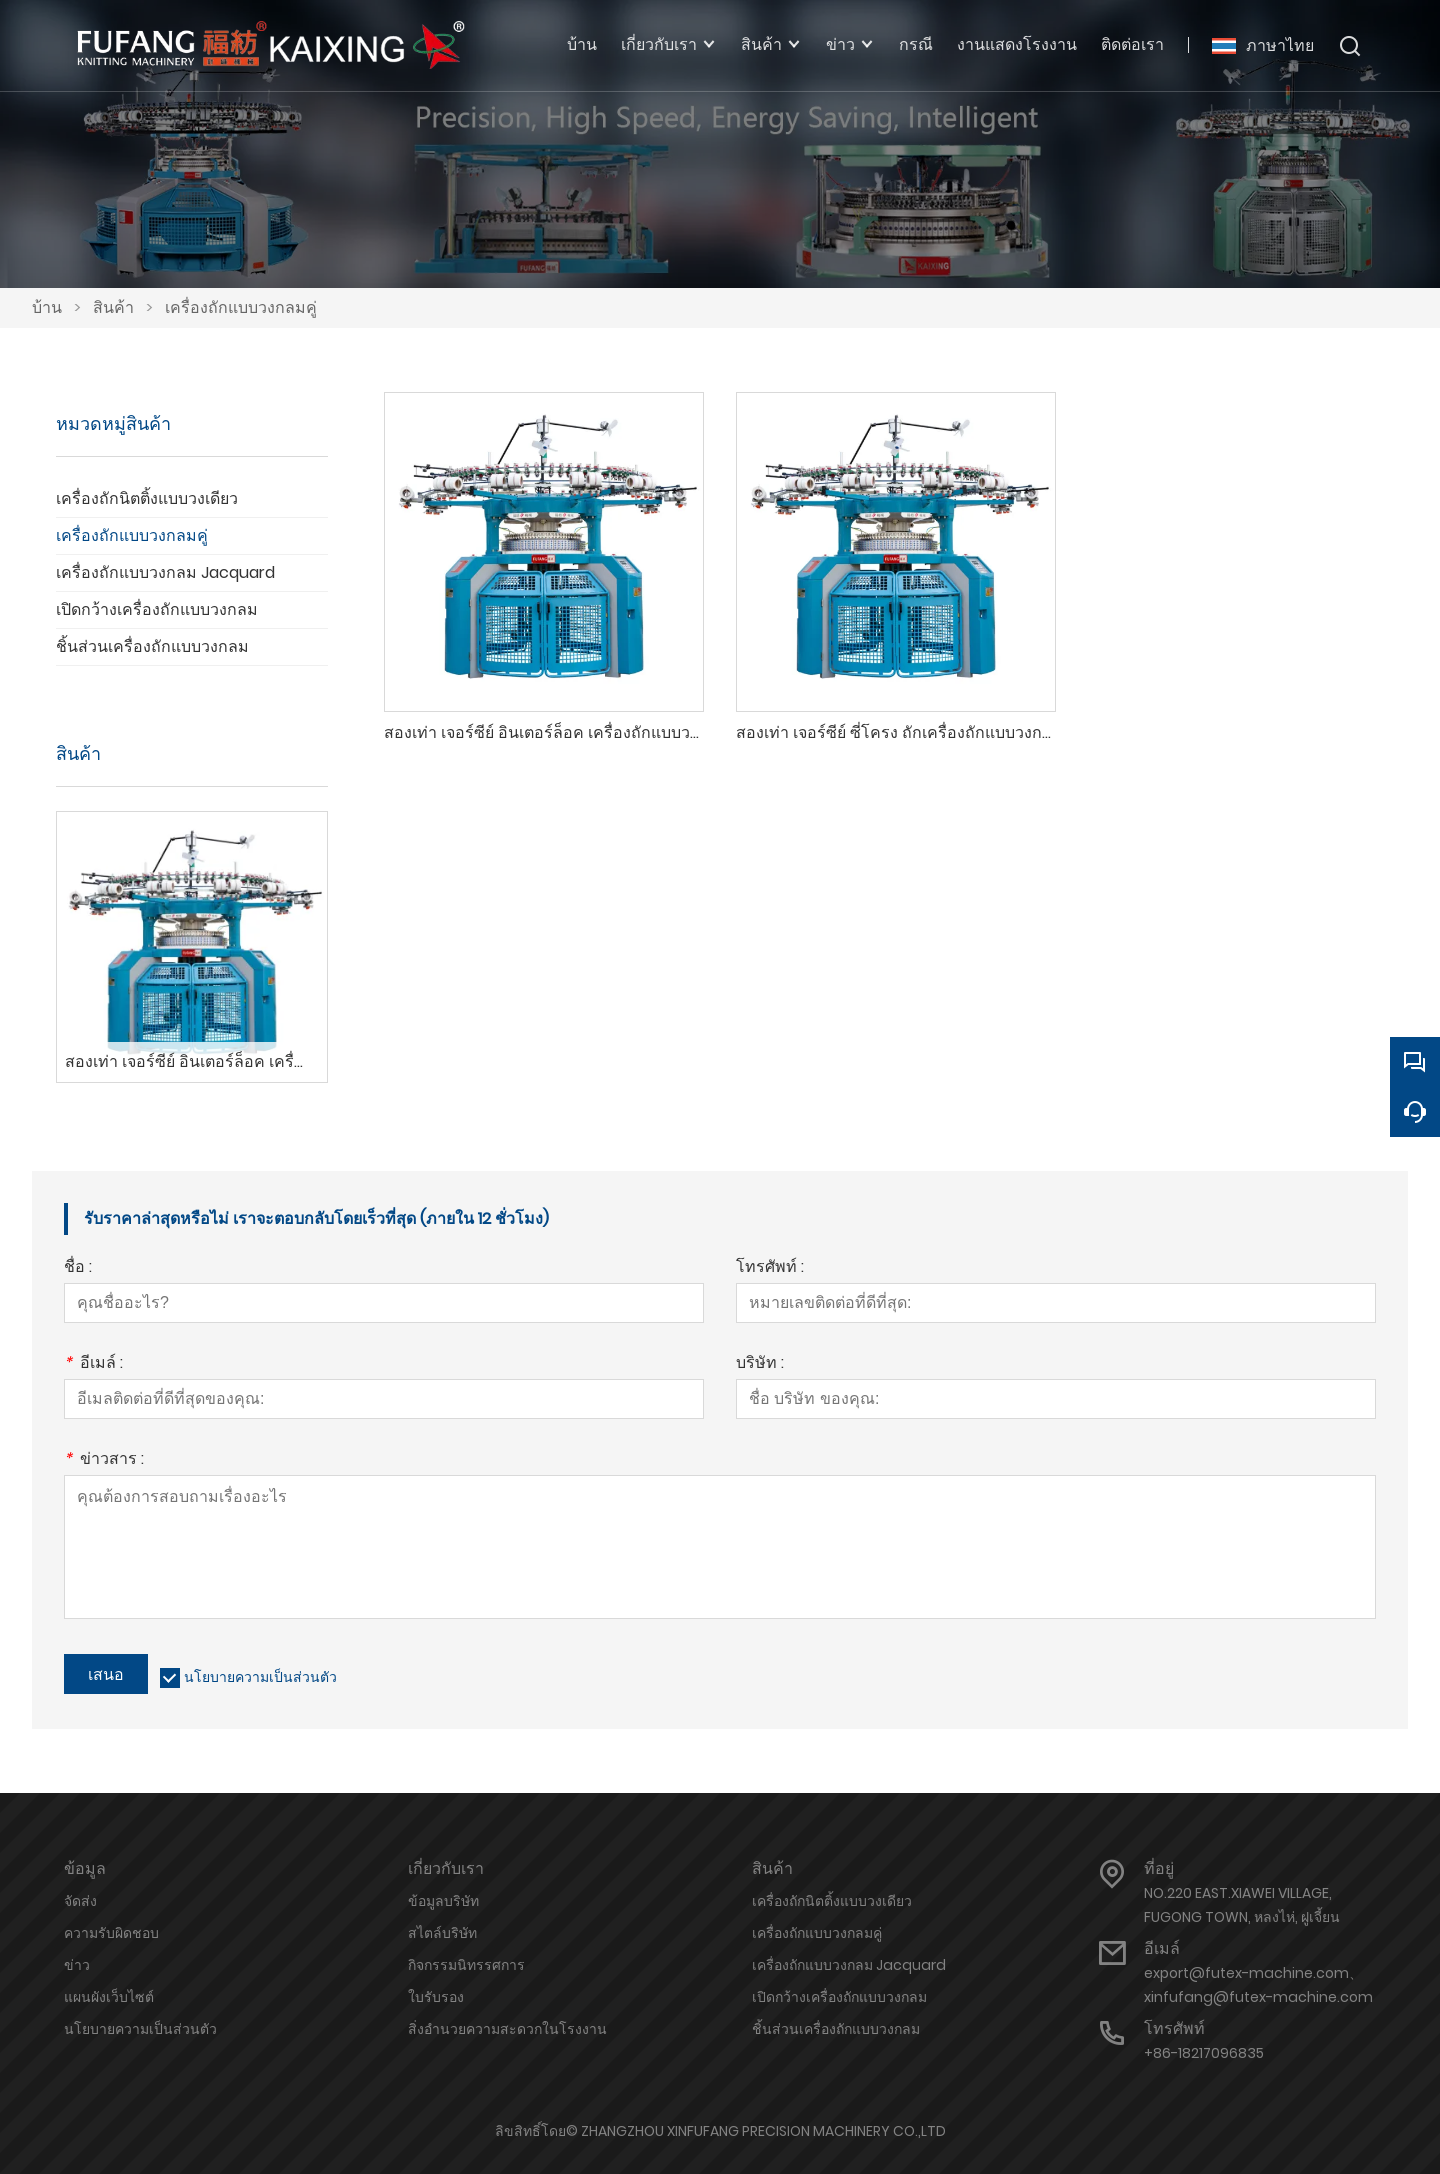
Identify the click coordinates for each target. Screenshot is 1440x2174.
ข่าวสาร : (104, 1460)
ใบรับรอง (436, 1997)
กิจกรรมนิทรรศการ (466, 1965)
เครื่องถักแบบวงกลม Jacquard (165, 572)
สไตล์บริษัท (442, 1933)
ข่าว (77, 1965)
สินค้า (113, 307)
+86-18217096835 (1204, 2053)
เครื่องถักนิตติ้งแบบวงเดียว (147, 498)
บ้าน (47, 307)
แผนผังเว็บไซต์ (109, 1997)
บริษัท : (760, 1364)
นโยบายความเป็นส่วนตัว (260, 1677)
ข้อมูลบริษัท (443, 1901)
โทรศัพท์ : (770, 1268)
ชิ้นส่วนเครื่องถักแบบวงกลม (152, 646)
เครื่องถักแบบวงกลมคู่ (241, 307)
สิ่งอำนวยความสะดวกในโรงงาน (507, 2029)
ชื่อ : (78, 1268)
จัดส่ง (80, 1901)
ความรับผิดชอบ (111, 1933)
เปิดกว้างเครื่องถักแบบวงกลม (157, 609)
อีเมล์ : (93, 1364)
